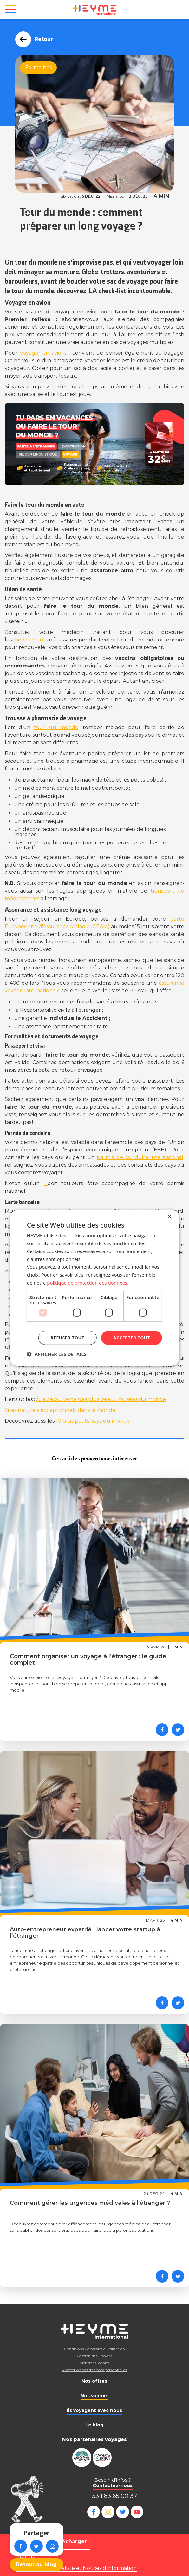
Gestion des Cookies (94, 2355)
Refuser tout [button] (68, 1337)
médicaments (31, 640)
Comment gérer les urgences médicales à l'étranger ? (90, 2202)
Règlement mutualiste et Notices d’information (76, 2568)
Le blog (94, 2425)
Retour (42, 39)
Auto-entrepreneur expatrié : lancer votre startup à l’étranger (85, 1932)
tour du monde (56, 727)
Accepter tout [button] (131, 1337)
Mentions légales (94, 2362)
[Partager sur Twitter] (178, 1729)
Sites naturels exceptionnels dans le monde (60, 1410)
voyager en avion (42, 353)
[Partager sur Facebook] (162, 1729)
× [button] (169, 1217)
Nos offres (94, 2381)
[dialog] (94, 1288)
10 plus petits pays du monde (93, 1421)
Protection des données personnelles (94, 2369)
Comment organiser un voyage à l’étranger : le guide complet (88, 1659)
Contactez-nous (113, 2485)
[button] (57, 1354)
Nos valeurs (94, 2395)
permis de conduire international (140, 1157)
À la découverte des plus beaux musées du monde (101, 1399)
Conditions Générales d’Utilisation (94, 2348)
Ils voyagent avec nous (94, 2410)
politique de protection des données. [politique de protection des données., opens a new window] (87, 1282)
